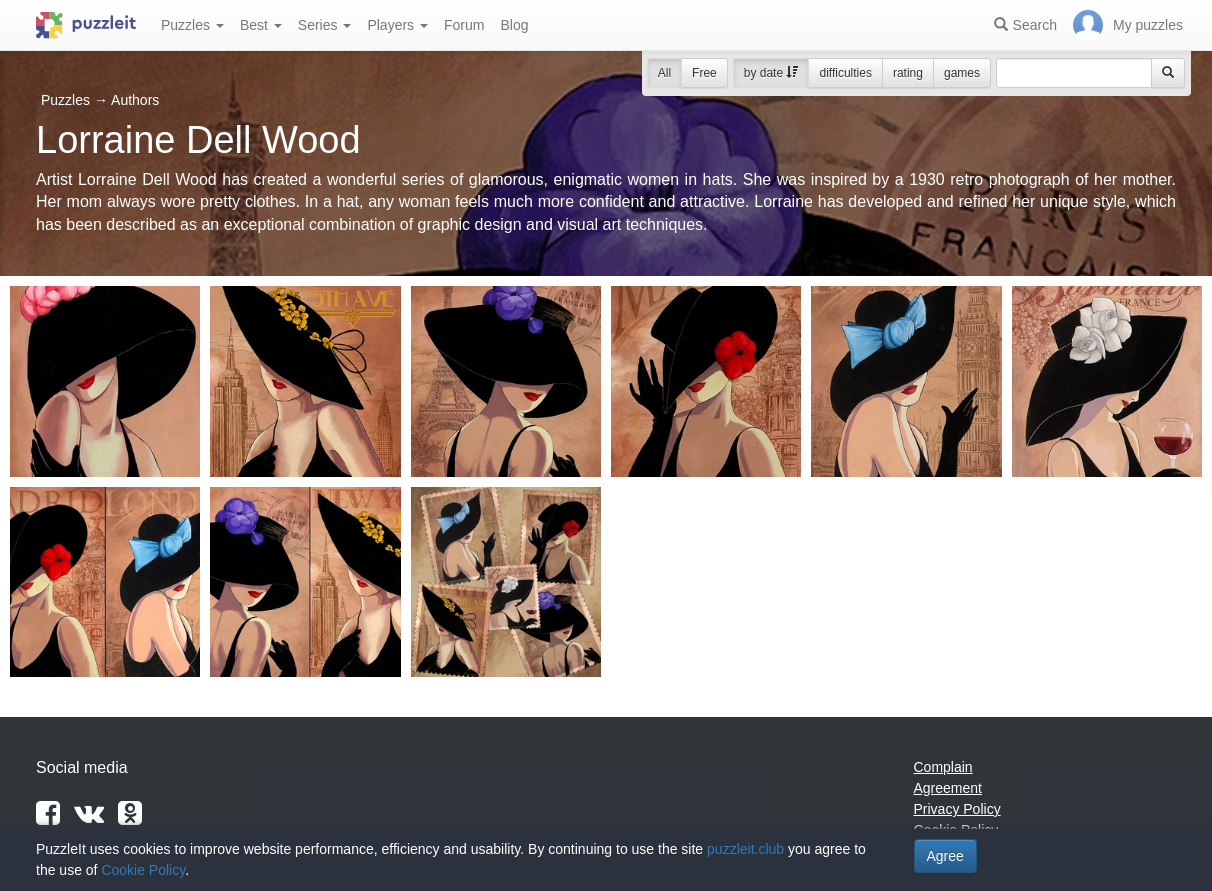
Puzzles (192, 25)
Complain (943, 767)
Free (704, 73)
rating (908, 73)
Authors (135, 100)
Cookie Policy (143, 870)
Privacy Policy (957, 809)
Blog (514, 25)
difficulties (845, 73)
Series (325, 25)
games (962, 73)
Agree (945, 856)
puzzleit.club (745, 849)
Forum (464, 25)
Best (261, 25)
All (664, 73)
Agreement (948, 788)
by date (771, 73)
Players (397, 25)
